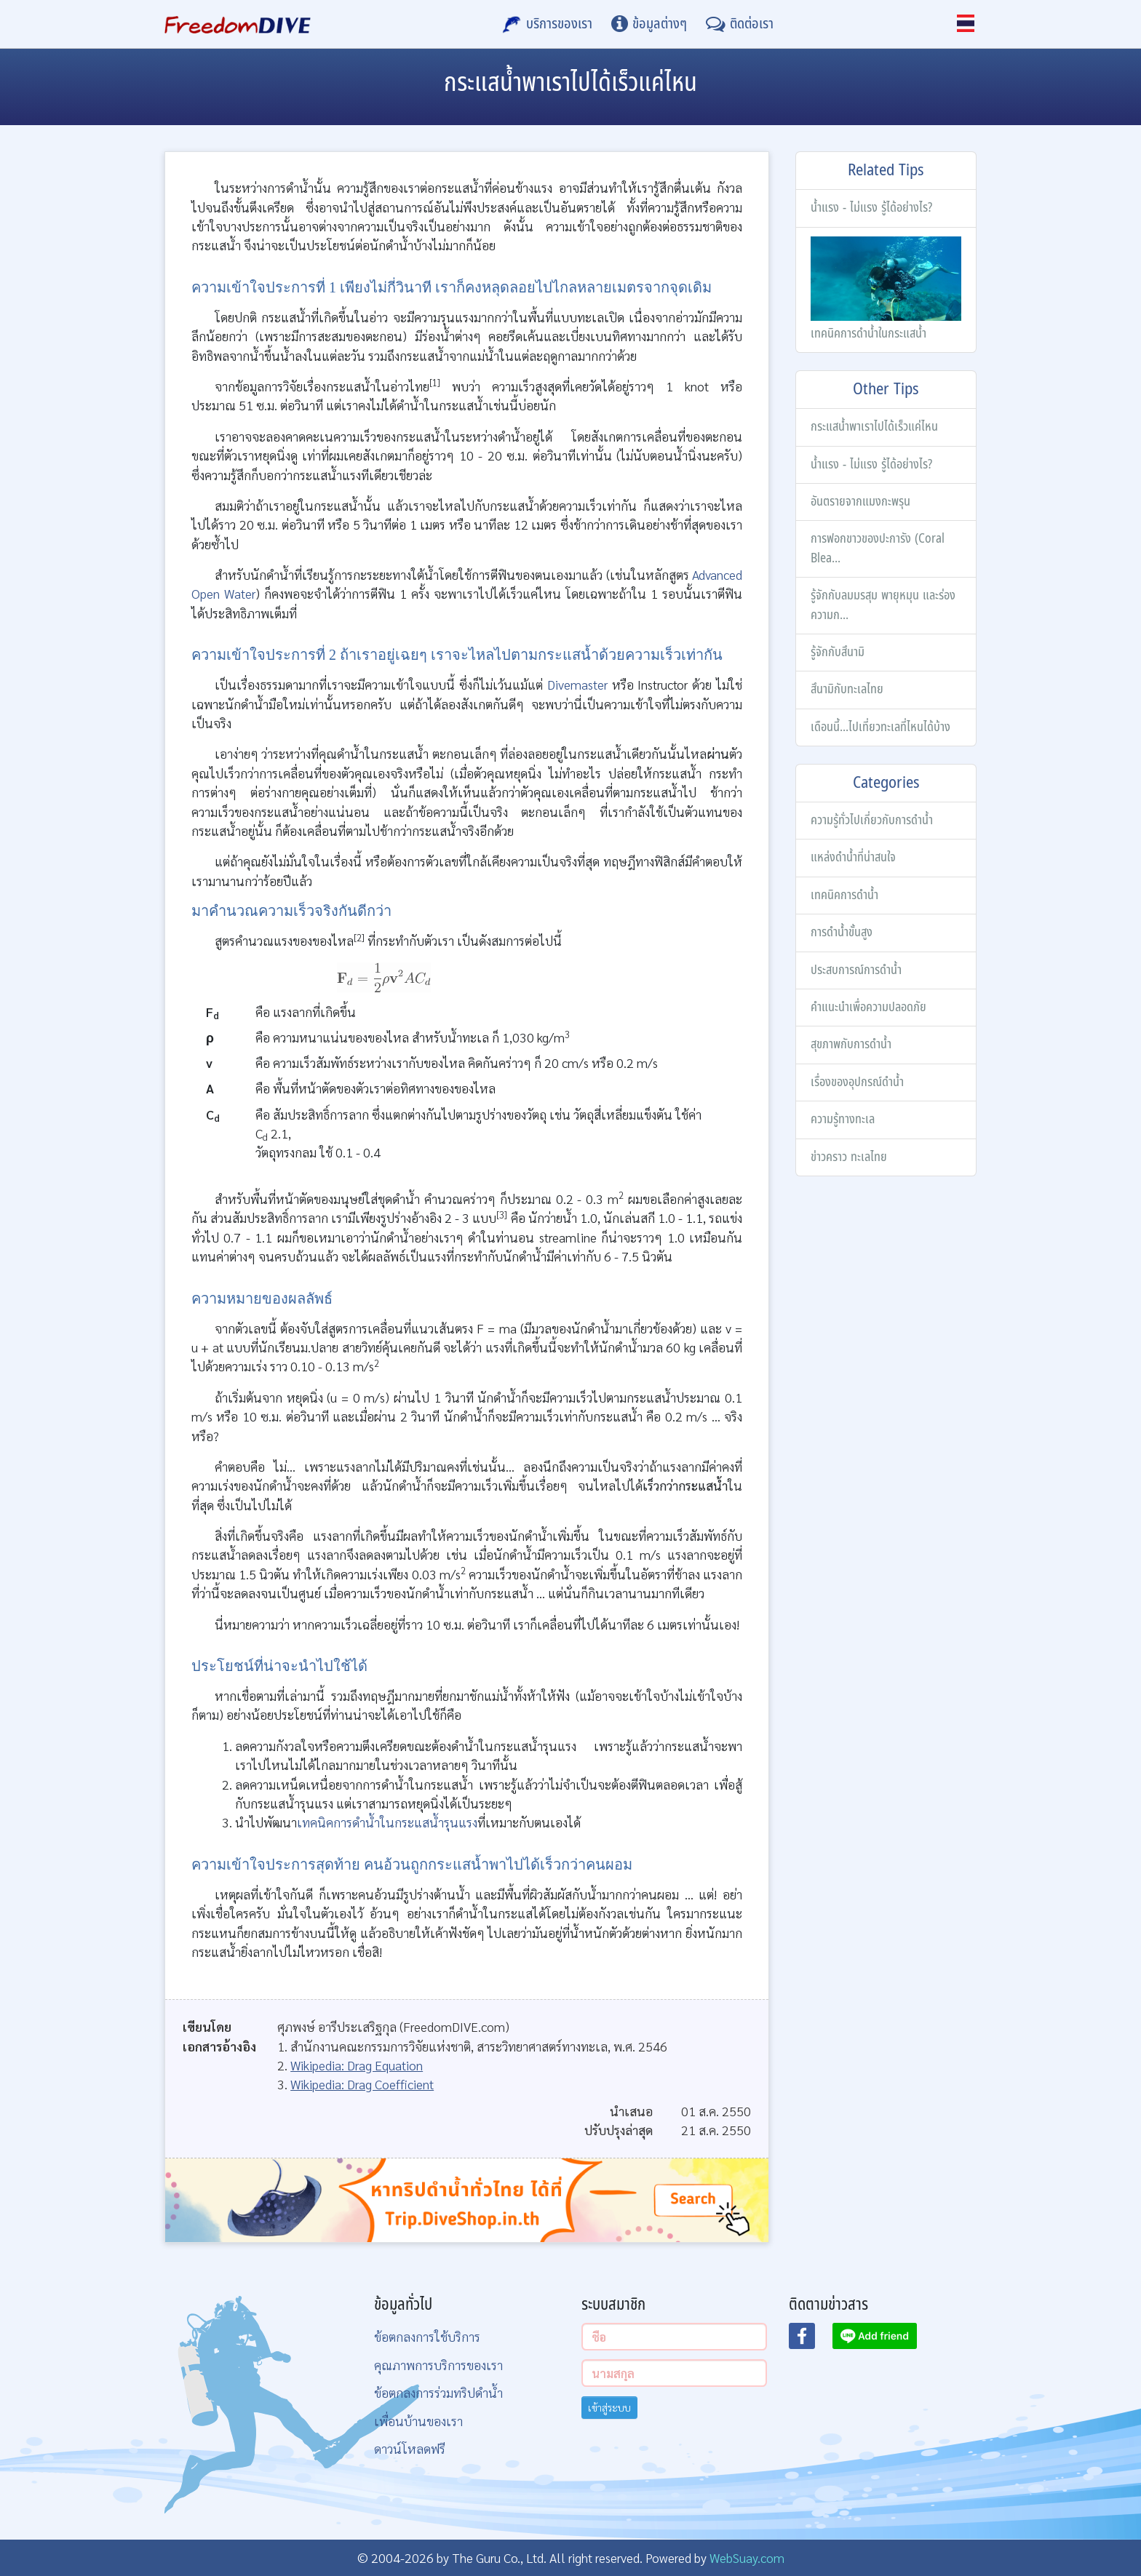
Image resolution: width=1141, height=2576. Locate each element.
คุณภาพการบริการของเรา (438, 2364)
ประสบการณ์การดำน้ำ (856, 970)
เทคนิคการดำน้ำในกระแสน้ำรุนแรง (387, 1822)
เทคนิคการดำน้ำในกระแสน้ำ (886, 289)
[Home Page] (237, 24)
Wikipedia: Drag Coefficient (362, 2083)
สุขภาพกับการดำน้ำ (851, 1044)
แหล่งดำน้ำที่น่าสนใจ (853, 857)
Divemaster (577, 684)
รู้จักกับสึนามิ (837, 652)
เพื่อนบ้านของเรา (418, 2420)
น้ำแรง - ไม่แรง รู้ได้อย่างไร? (871, 208)
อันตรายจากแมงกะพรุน (860, 501)
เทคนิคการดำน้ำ (844, 895)
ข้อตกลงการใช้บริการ (427, 2336)
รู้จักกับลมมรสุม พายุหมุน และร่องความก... (883, 605)
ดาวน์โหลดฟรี (409, 2448)
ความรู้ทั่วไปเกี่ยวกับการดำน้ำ (872, 820)
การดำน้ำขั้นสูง (841, 932)
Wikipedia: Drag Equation (356, 2065)
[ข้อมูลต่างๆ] (649, 24)
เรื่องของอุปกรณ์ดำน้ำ (857, 1082)
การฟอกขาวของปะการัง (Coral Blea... (878, 548)
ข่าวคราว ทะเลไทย (849, 1157)
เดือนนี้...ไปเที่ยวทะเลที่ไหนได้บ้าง (880, 727)
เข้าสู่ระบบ (609, 2407)
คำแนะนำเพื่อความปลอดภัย (868, 1007)
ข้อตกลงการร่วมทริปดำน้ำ (438, 2392)
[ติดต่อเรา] (739, 24)
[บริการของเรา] (547, 24)
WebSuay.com (746, 2557)
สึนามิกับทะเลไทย (847, 689)
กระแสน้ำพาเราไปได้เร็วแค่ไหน (874, 426)
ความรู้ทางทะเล (843, 1119)
